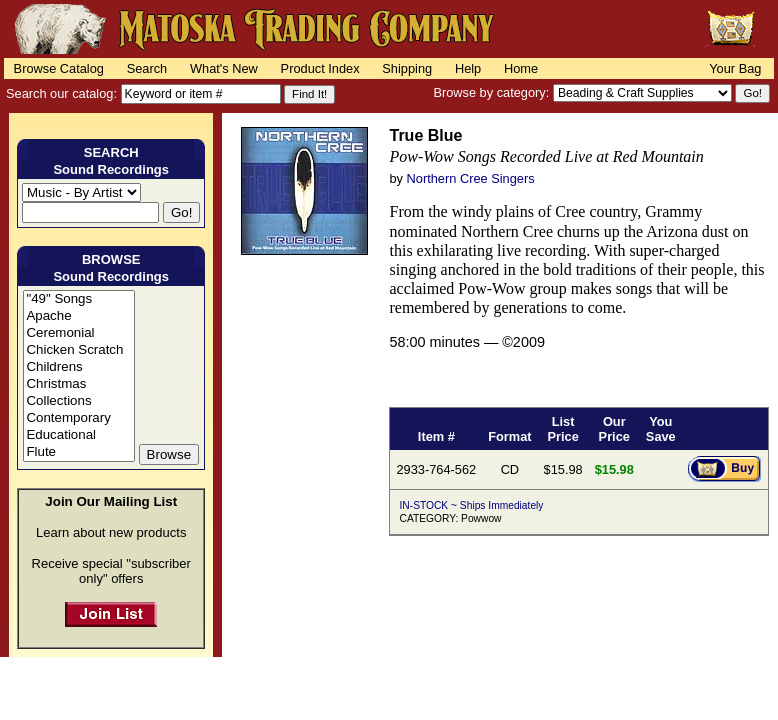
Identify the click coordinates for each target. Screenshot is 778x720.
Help (468, 68)
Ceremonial (78, 333)
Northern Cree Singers (471, 178)
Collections (78, 401)
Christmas (78, 384)
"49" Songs (78, 299)
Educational (78, 435)
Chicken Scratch (78, 350)
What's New (224, 68)
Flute (78, 452)
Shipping (407, 68)
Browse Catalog (59, 68)
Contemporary (78, 418)
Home (521, 68)
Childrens (78, 367)
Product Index (320, 68)
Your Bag (735, 68)
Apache (78, 316)
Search (147, 68)
